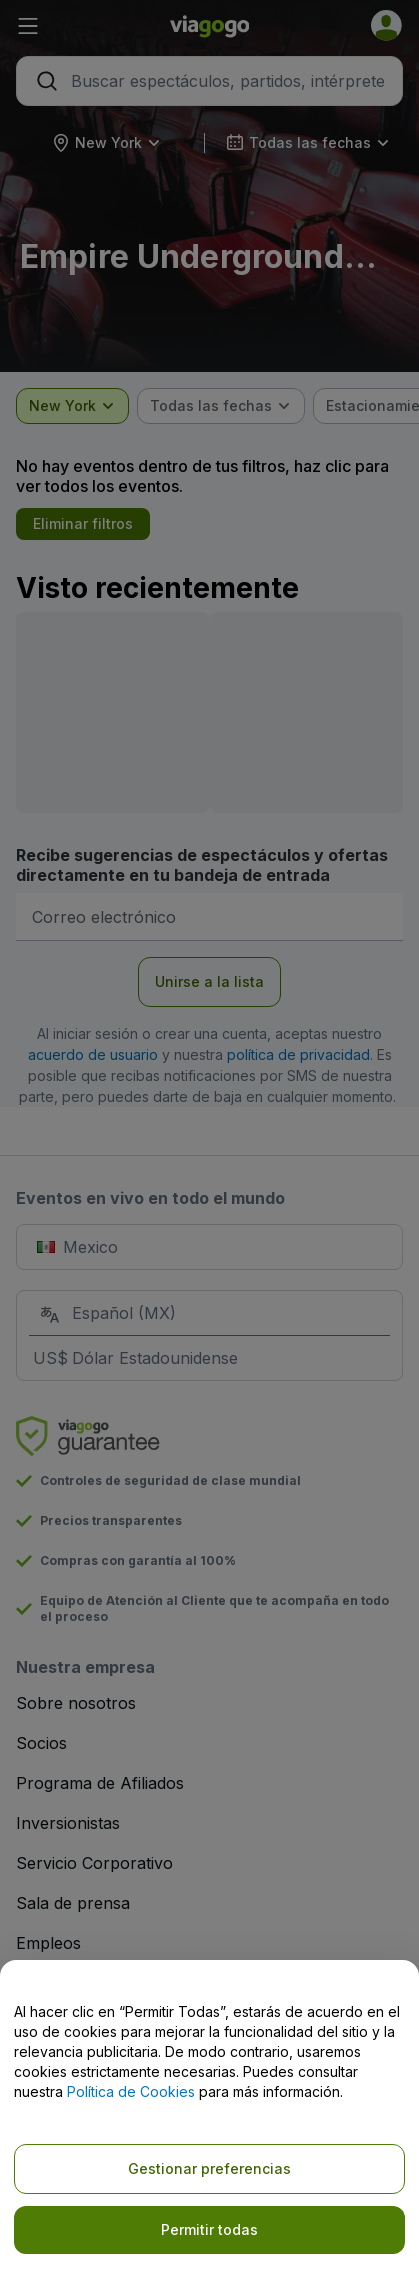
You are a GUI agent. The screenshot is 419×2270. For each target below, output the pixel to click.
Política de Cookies (131, 2091)
